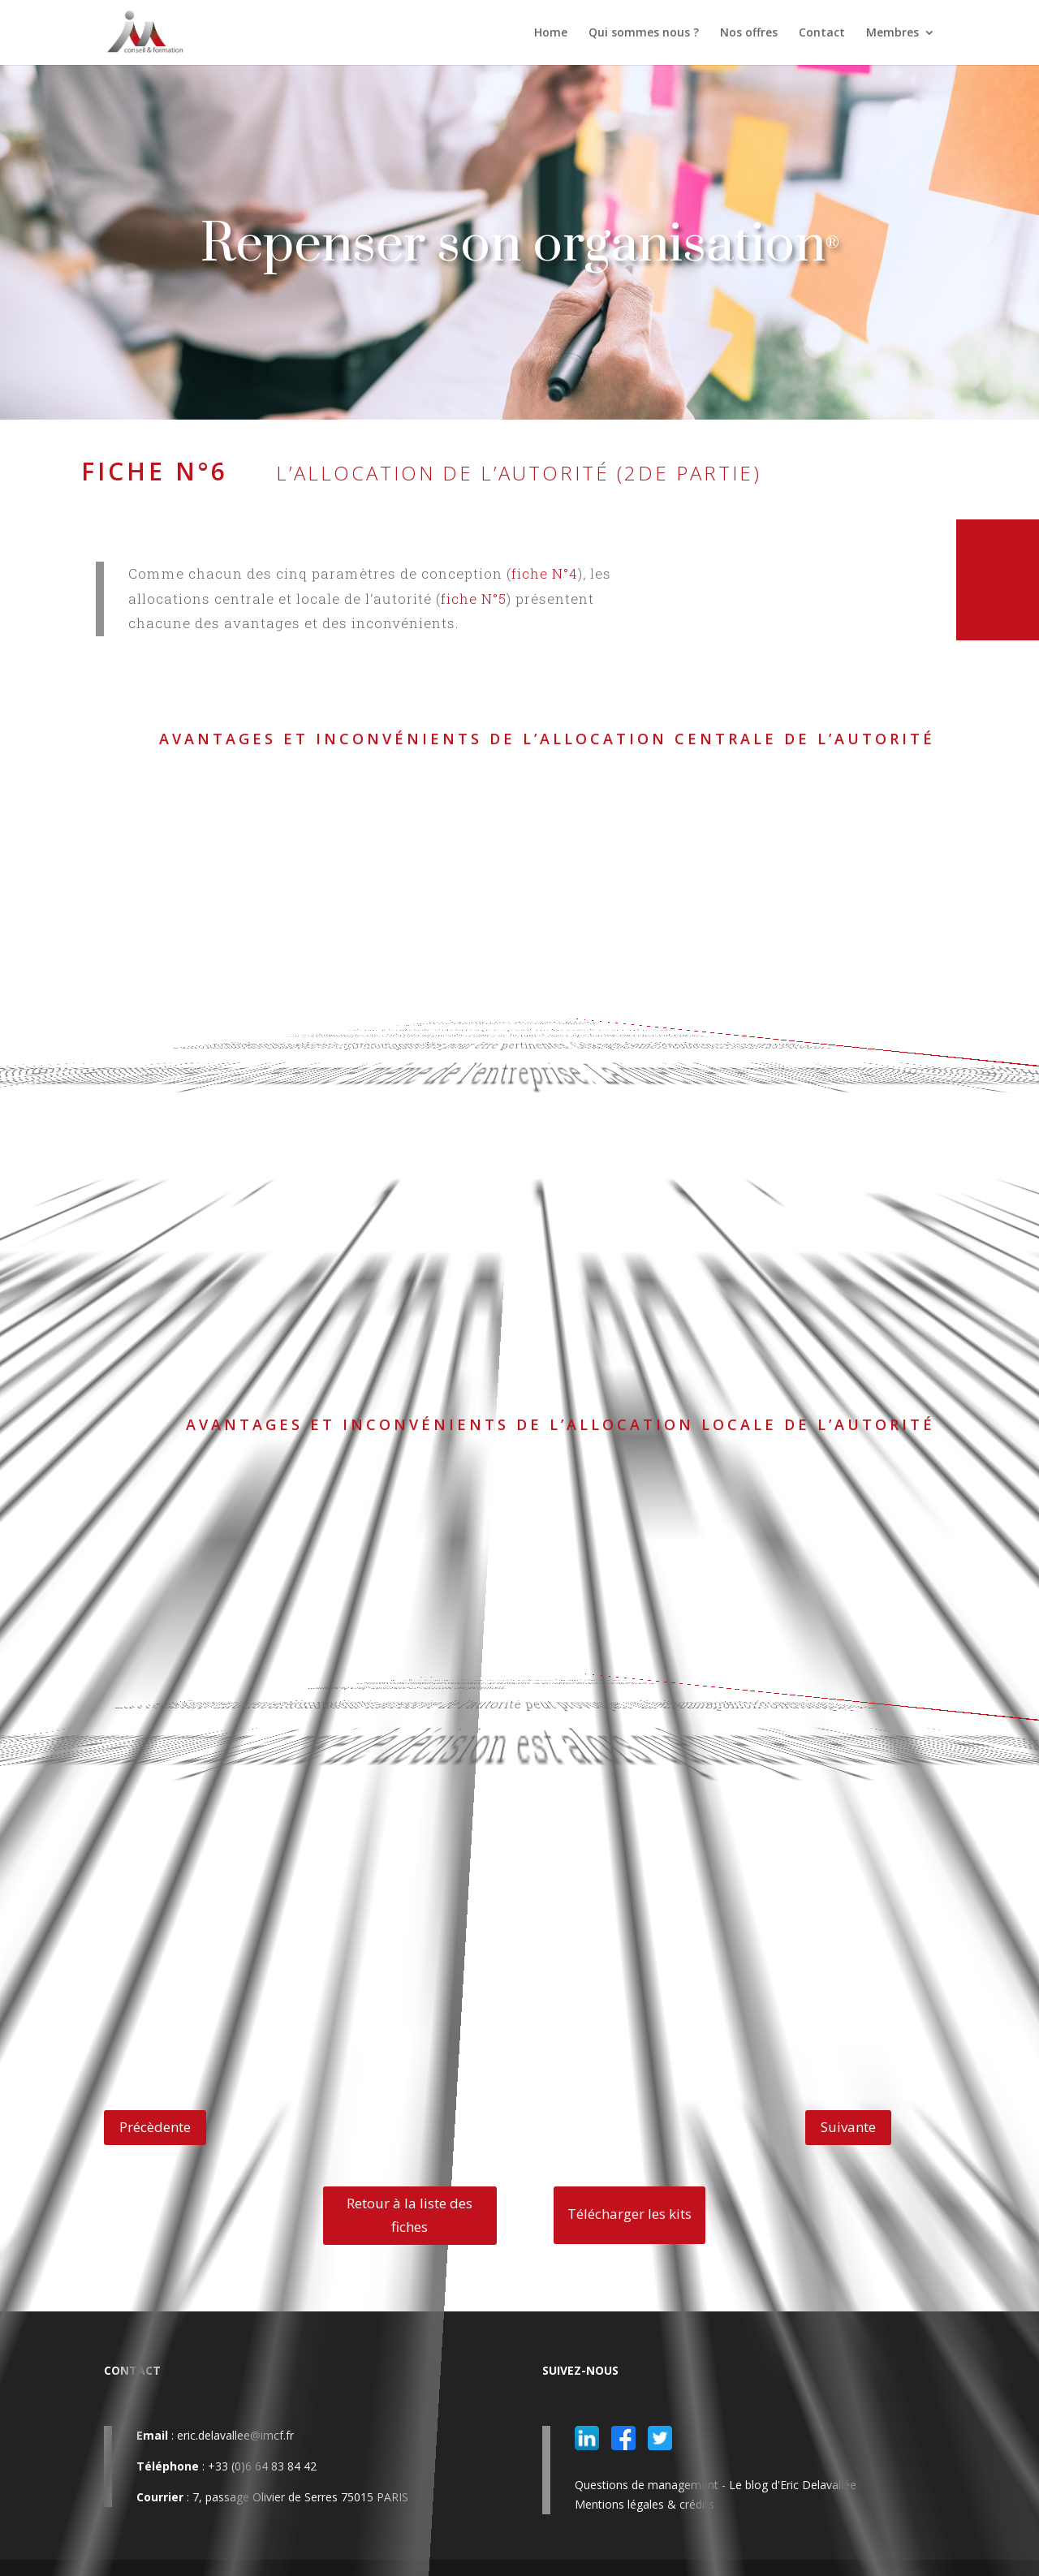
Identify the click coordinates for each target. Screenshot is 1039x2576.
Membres (892, 33)
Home (550, 33)
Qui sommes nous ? (643, 33)
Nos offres (749, 33)
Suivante (848, 2126)
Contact (822, 33)
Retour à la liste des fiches (409, 2215)
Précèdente (155, 2126)
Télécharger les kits (629, 2213)
